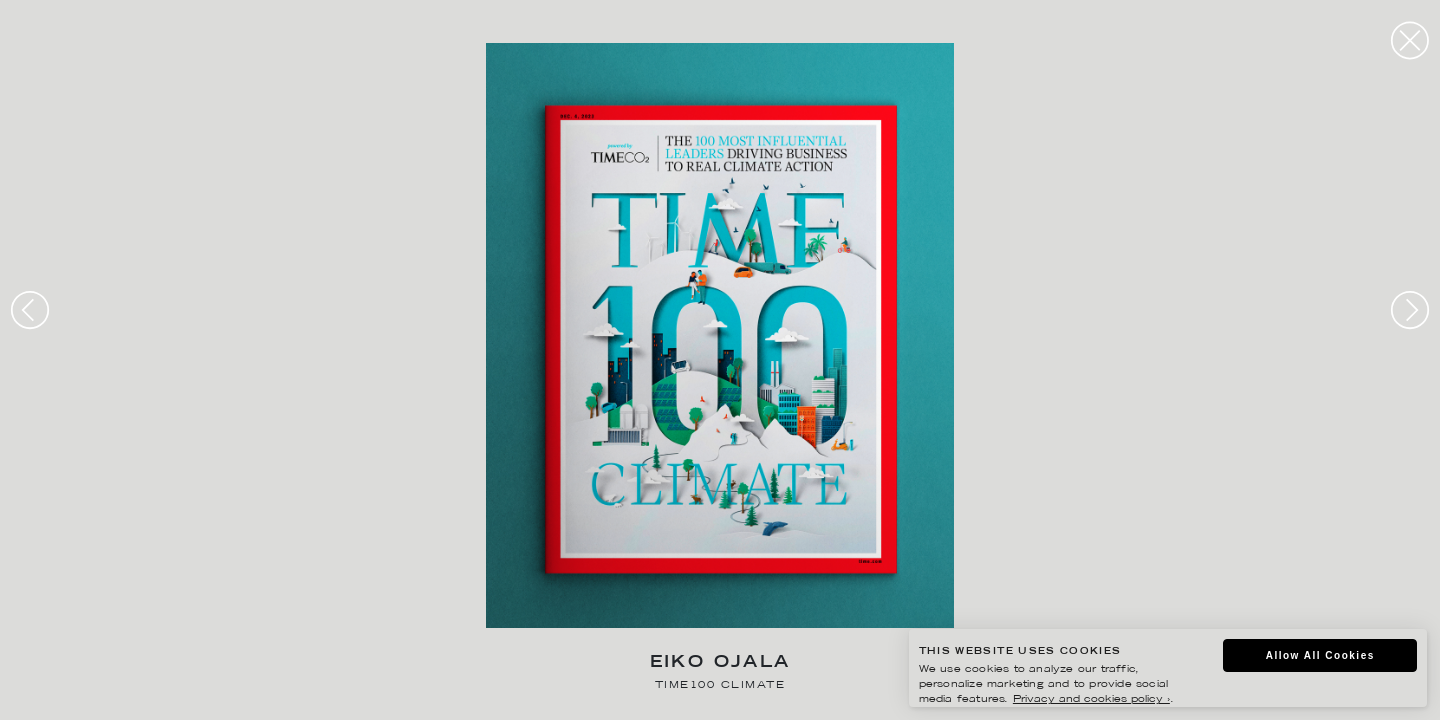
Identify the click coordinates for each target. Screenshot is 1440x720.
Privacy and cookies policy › (1091, 699)
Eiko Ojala (720, 663)
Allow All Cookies (1320, 655)
